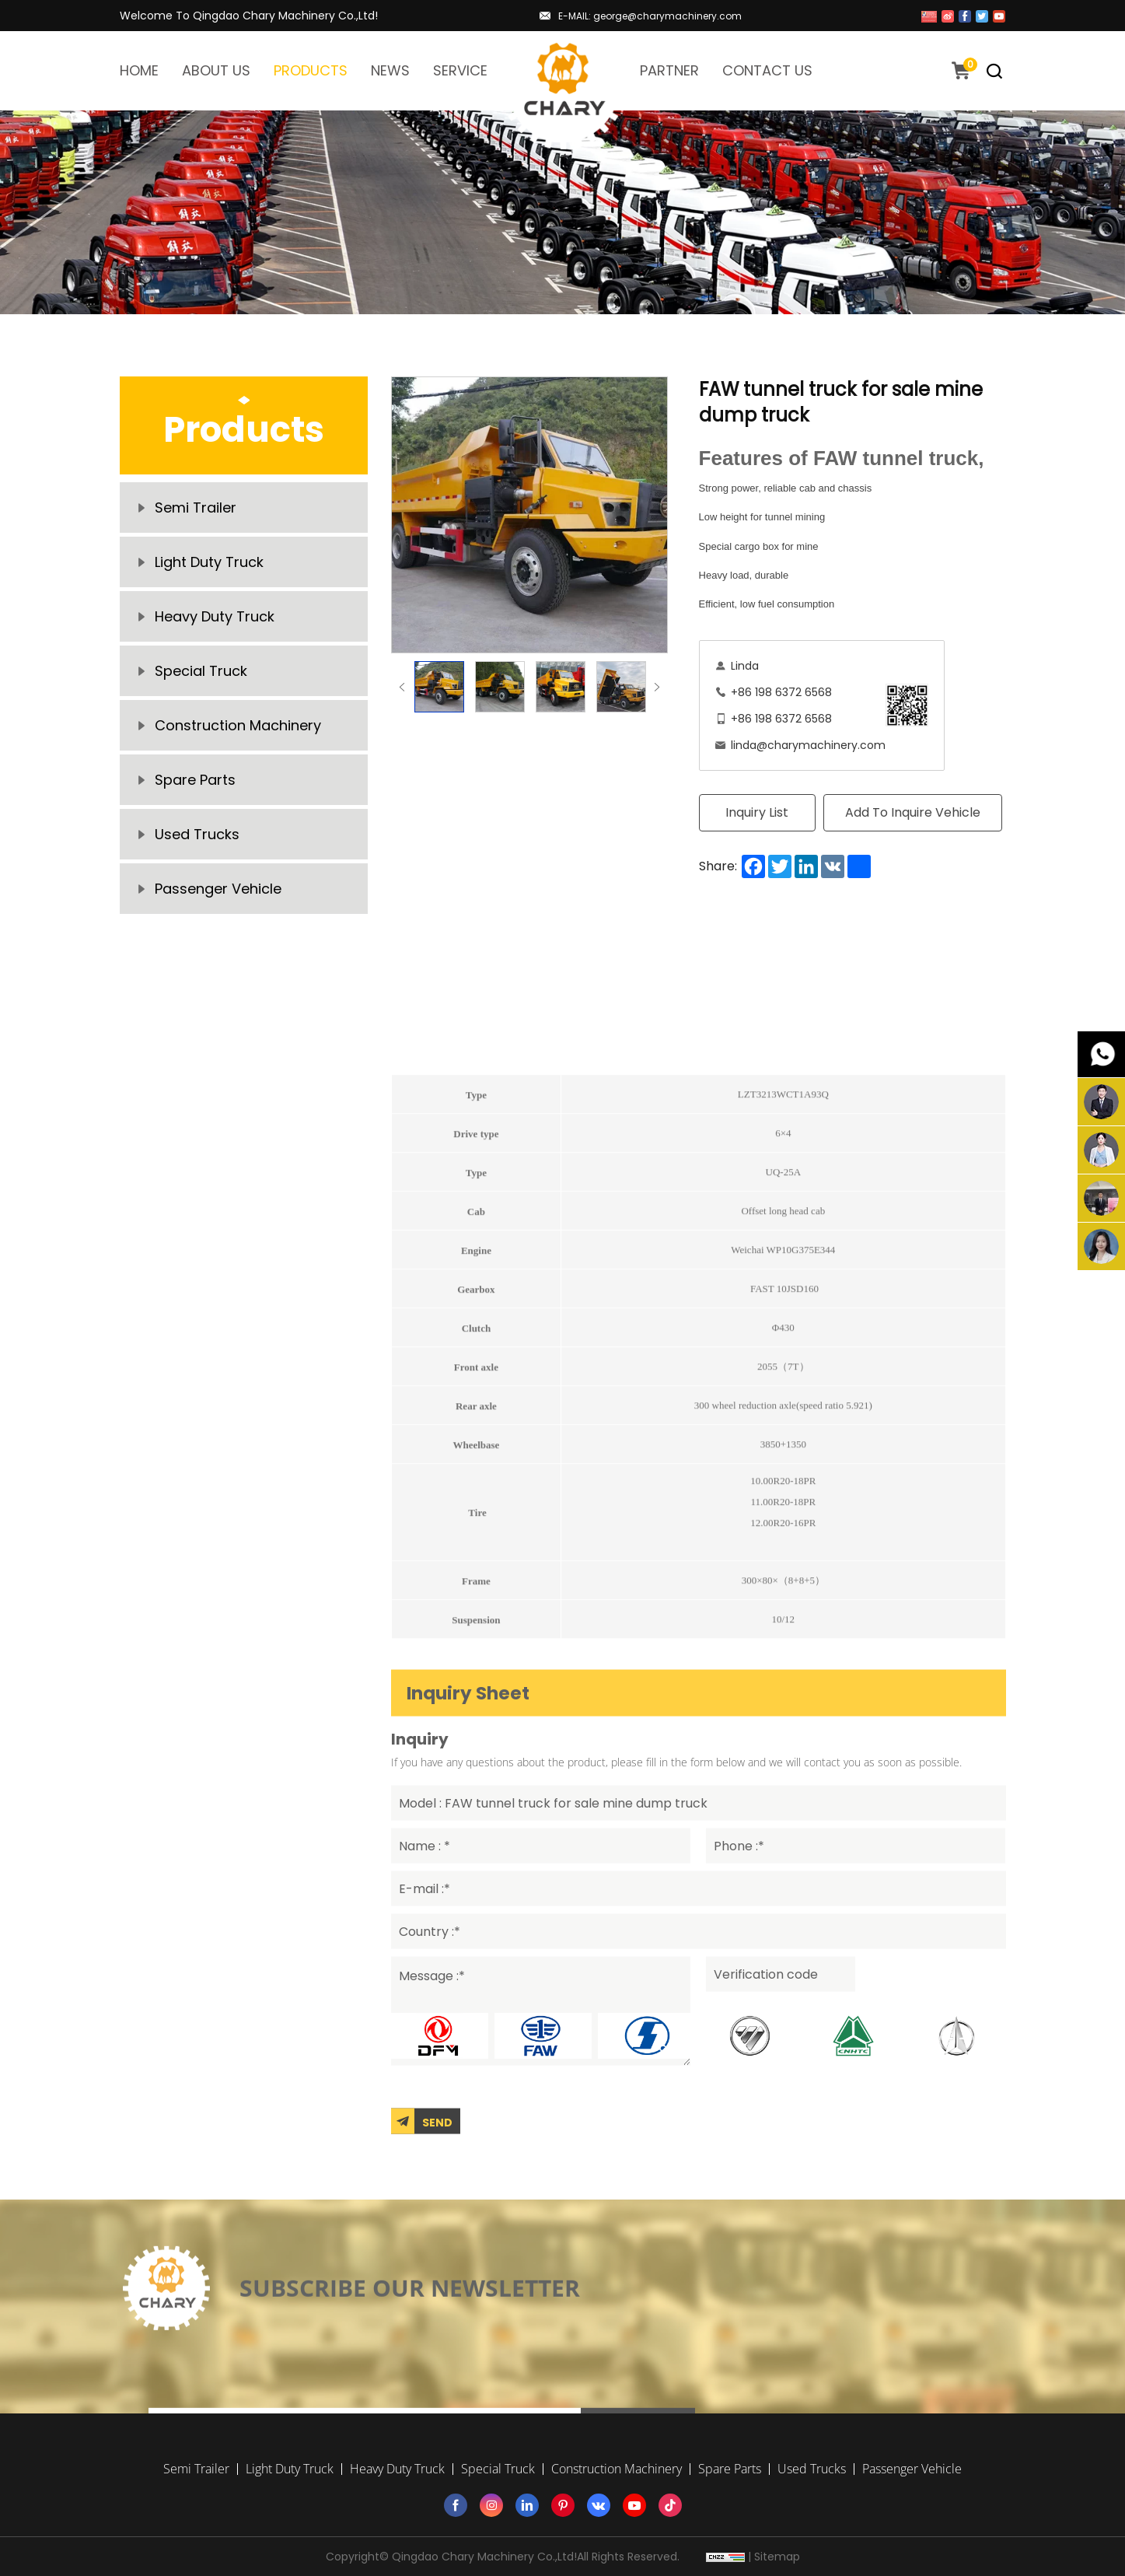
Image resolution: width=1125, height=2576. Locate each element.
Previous (402, 687)
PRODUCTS (311, 70)
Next (657, 687)
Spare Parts (195, 779)
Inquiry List (756, 812)
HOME (139, 70)
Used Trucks (197, 834)
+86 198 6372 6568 (781, 692)
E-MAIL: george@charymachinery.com (650, 16)
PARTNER (669, 70)
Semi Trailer (195, 507)
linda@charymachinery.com (808, 745)
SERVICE (460, 70)
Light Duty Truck (209, 562)
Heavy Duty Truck (214, 616)
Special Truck (201, 671)
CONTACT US (767, 70)
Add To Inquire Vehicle (912, 812)
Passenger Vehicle (218, 888)
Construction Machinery (238, 725)
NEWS (390, 70)
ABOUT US (216, 70)
